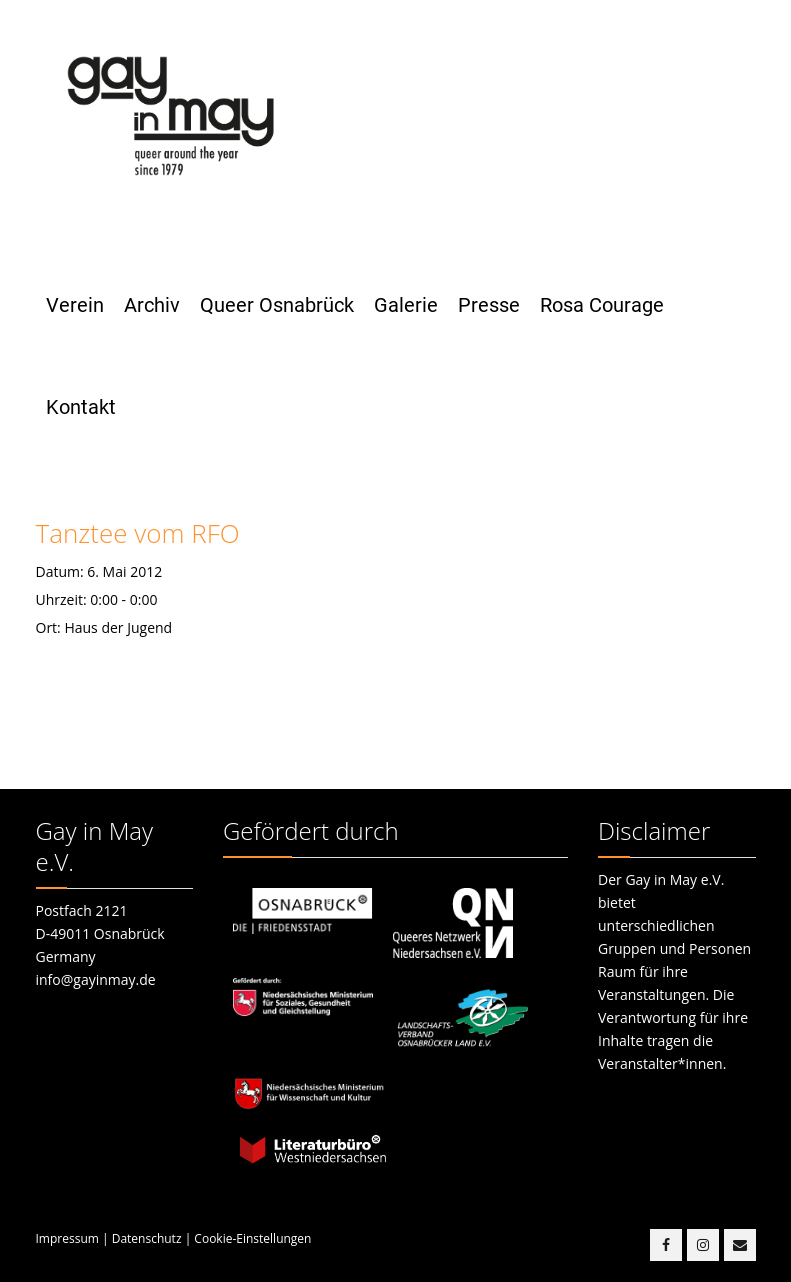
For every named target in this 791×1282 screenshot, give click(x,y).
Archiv (152, 305)
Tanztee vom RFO (138, 533)
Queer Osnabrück (277, 305)
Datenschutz (147, 1238)
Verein (75, 305)
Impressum (67, 1238)
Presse (489, 305)
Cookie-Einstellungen (252, 1238)
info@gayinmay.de (96, 979)
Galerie (406, 305)
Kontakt (81, 407)
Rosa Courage (602, 305)
